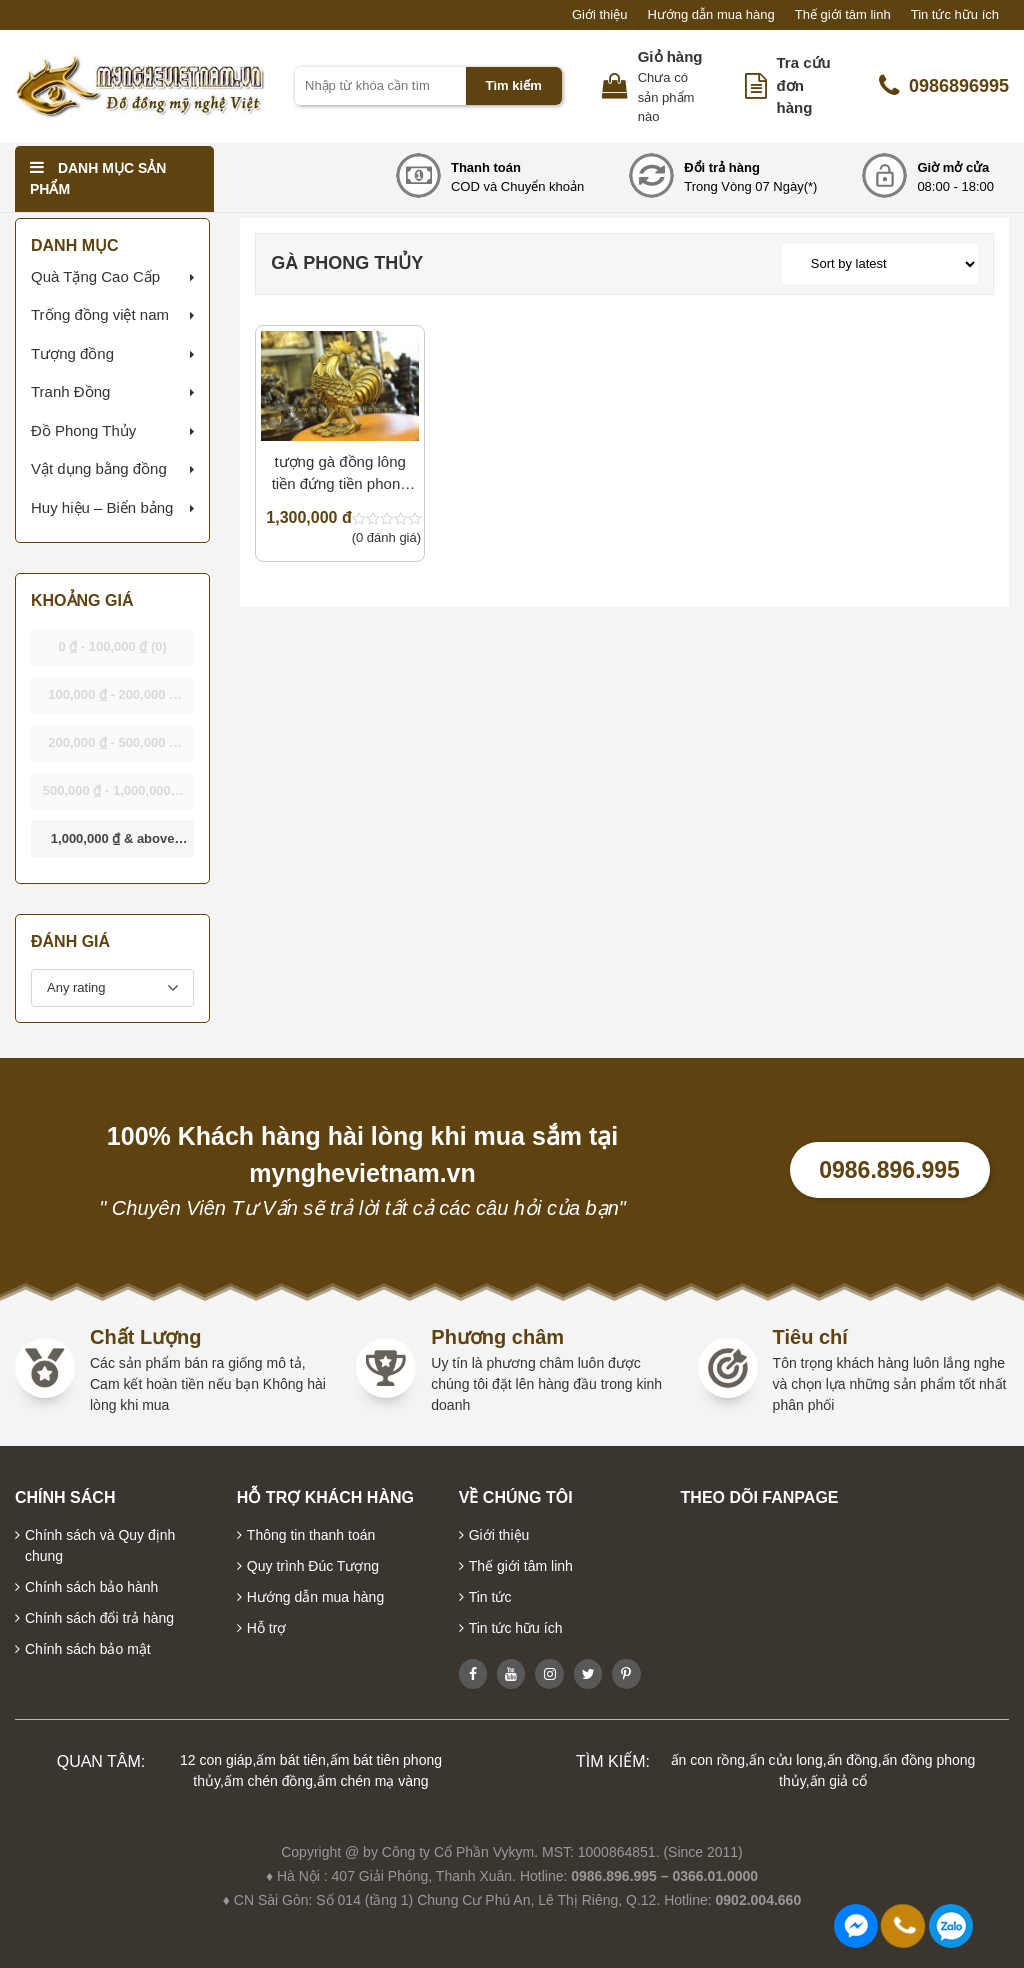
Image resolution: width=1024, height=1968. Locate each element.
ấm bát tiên (290, 1760)
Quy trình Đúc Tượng (313, 1566)
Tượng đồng (72, 353)
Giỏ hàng (670, 56)
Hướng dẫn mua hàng (710, 14)
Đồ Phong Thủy (83, 430)
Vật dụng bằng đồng (99, 468)
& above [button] (113, 844)
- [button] (112, 646)
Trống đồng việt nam (100, 314)
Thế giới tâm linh (843, 14)
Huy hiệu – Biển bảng (102, 507)
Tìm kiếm (514, 85)
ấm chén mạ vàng (373, 1781)
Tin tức (490, 1597)
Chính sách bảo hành (91, 1587)
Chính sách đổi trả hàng (99, 1618)
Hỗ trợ (267, 1628)
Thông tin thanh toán (311, 1535)
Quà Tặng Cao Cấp (95, 276)
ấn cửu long (786, 1760)
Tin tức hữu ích (955, 14)
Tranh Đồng (70, 391)
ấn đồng (852, 1760)
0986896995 (944, 86)
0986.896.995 (889, 1170)
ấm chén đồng (268, 1781)
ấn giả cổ (838, 1781)
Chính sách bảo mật (88, 1649)
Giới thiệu (599, 14)
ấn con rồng (708, 1760)
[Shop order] (880, 264)
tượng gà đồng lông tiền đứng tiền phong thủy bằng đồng (340, 474)
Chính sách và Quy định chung (100, 1545)
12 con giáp (216, 1760)
